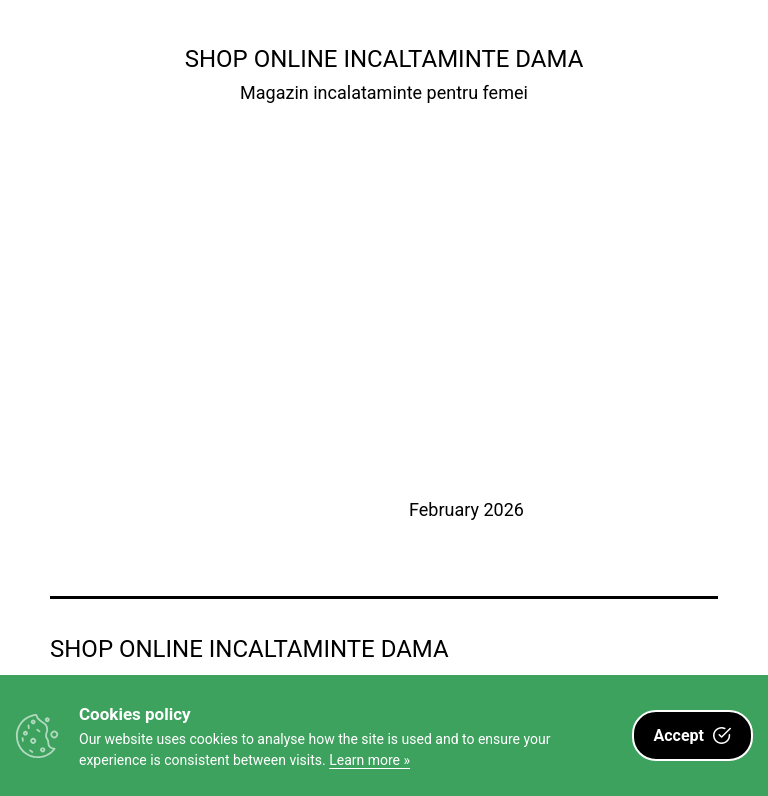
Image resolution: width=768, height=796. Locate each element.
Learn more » (369, 760)
